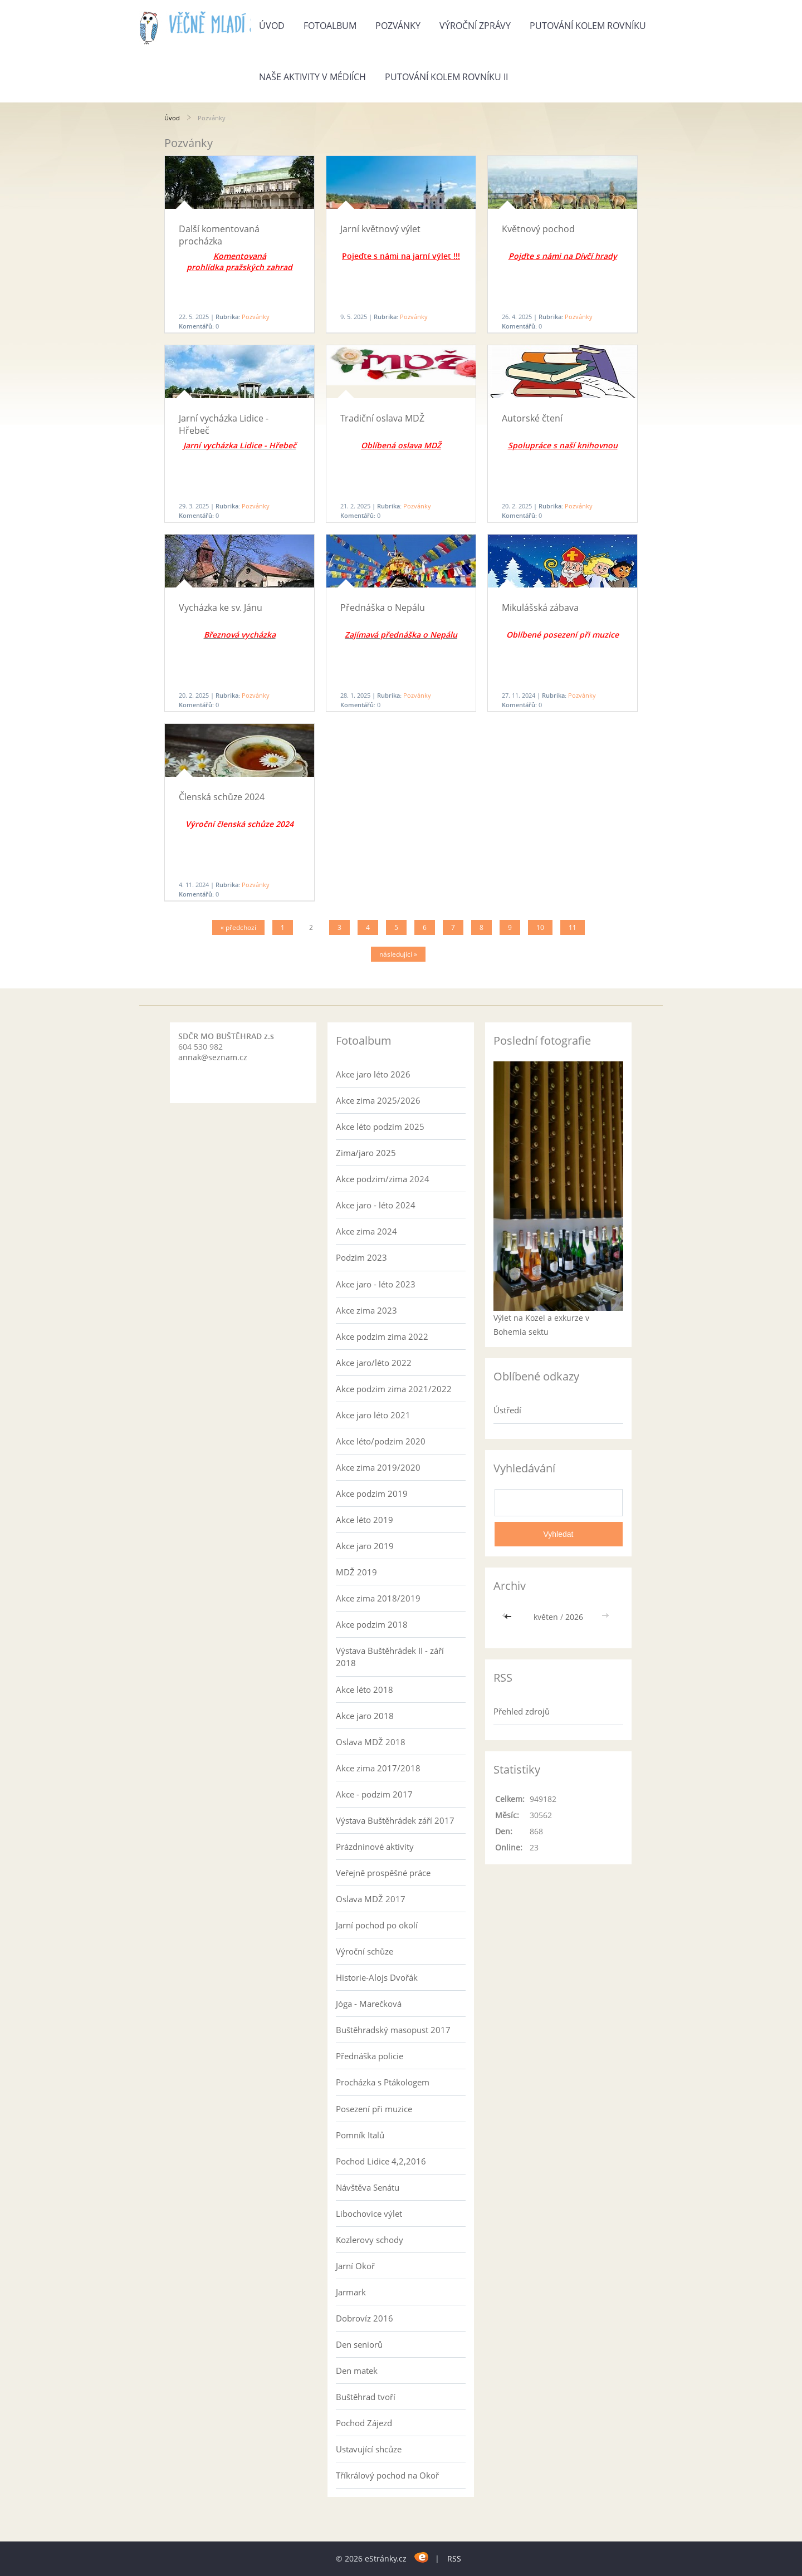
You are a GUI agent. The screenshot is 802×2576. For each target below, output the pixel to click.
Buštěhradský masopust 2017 (393, 2029)
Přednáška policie (369, 2055)
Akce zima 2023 (366, 1310)
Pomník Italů (360, 2135)
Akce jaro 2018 (365, 1715)
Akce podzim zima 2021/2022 (394, 1388)
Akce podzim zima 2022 (382, 1336)
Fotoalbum (330, 25)
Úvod (272, 25)
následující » (398, 954)
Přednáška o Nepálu (382, 607)
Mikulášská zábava (540, 607)
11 (572, 927)
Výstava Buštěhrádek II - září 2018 (390, 1656)
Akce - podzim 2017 (374, 1794)
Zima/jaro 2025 (366, 1152)
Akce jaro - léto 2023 (375, 1284)
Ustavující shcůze (369, 2449)
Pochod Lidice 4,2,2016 (381, 2161)
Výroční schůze (364, 1951)
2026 (574, 1617)
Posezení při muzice (374, 2108)
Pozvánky (397, 25)
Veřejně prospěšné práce (383, 1872)
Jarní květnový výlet (380, 229)
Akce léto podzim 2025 (380, 1126)
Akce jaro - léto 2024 (375, 1205)
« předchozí (238, 927)
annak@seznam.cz (212, 1057)
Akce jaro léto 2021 (373, 1415)
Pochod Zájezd (364, 2422)
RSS (454, 2558)
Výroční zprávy (475, 25)
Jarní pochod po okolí (377, 1925)
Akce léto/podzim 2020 (381, 1441)
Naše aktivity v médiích (312, 77)
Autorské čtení (532, 418)
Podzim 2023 (361, 1257)
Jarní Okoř (355, 2265)
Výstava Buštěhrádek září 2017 (395, 1820)
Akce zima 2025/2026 (378, 1100)
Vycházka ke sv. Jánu (220, 607)
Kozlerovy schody (369, 2239)
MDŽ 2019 (356, 1572)
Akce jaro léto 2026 (373, 1074)
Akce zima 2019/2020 (378, 1467)
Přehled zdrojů (521, 1711)
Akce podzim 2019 (372, 1493)
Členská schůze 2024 (222, 797)
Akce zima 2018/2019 (378, 1598)
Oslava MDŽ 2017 (370, 1898)
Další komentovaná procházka (219, 235)
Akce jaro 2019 (365, 1545)
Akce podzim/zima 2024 (382, 1178)
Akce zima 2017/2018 (378, 1768)
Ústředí (507, 1410)
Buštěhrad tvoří (365, 2396)
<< (509, 1617)
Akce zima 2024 (366, 1231)
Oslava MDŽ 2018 (370, 1741)
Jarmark (351, 2292)
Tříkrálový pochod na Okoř (387, 2475)
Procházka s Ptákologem (382, 2082)
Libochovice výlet (369, 2213)
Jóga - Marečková (369, 2003)
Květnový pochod (538, 229)
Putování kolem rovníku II (446, 77)
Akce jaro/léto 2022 (374, 1362)
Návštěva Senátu (367, 2187)
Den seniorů (359, 2344)
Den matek (357, 2370)
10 (540, 927)
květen (546, 1617)
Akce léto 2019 (364, 1519)
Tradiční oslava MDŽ (382, 418)
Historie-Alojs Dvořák (377, 1977)
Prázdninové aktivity (375, 1846)
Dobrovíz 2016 (364, 2318)
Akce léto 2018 (364, 1689)
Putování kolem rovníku (588, 25)
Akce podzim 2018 (372, 1624)
